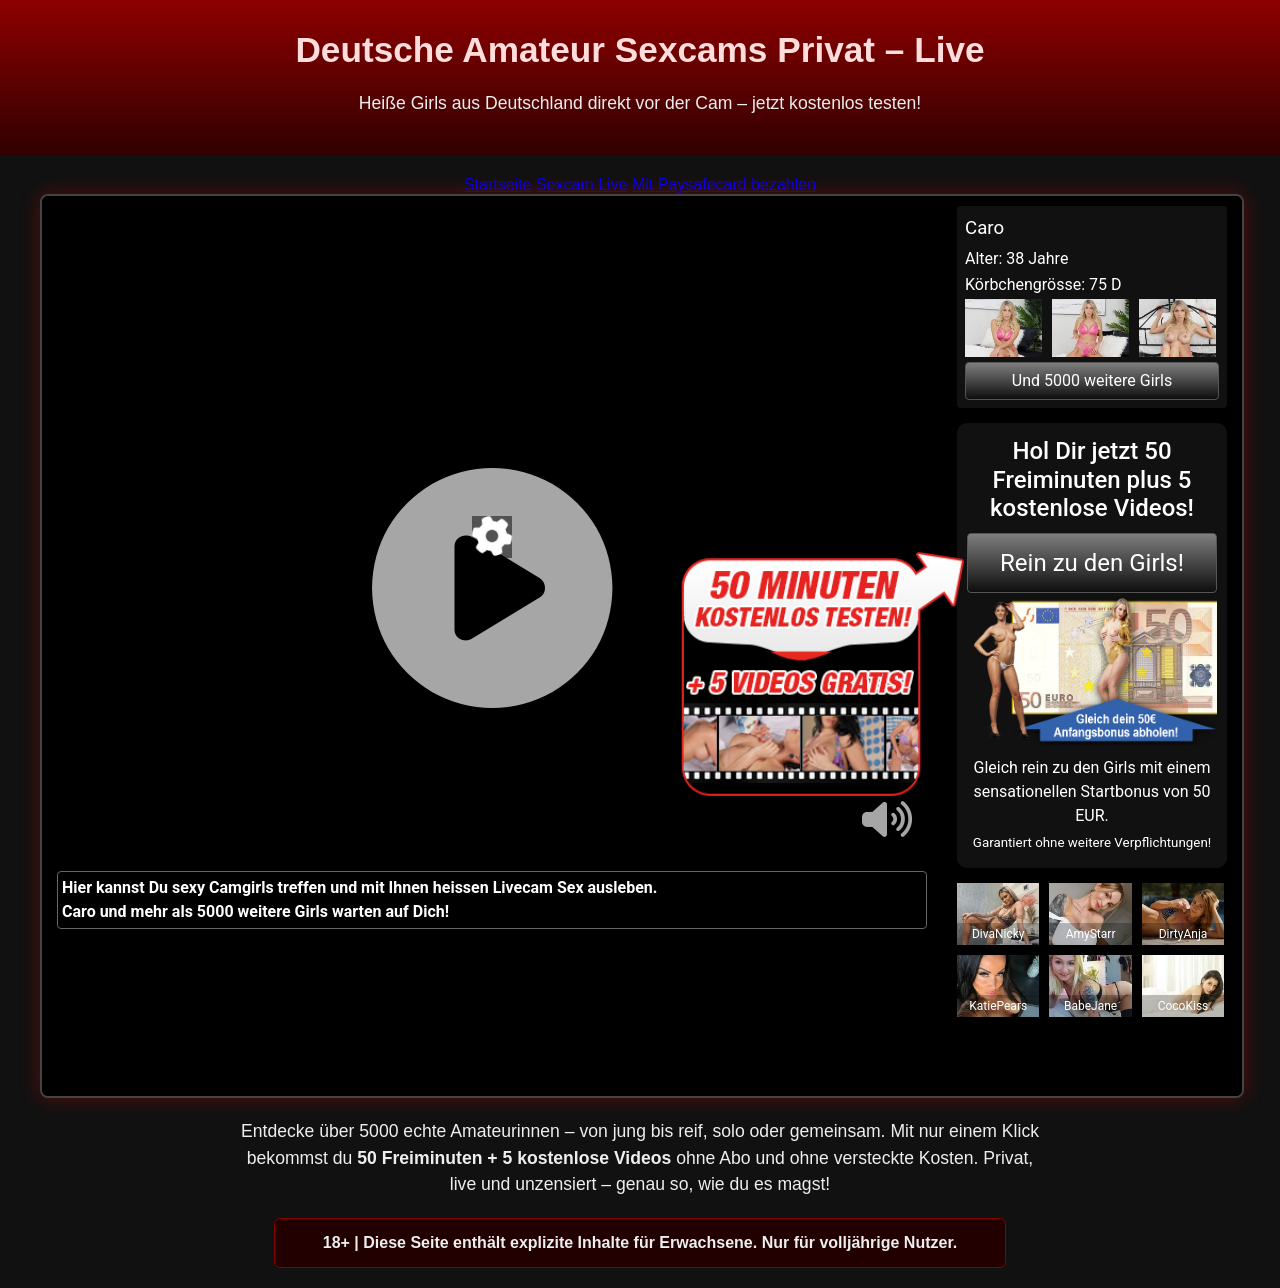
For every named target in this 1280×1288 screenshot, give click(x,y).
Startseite (498, 184)
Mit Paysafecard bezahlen (724, 184)
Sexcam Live (582, 184)
